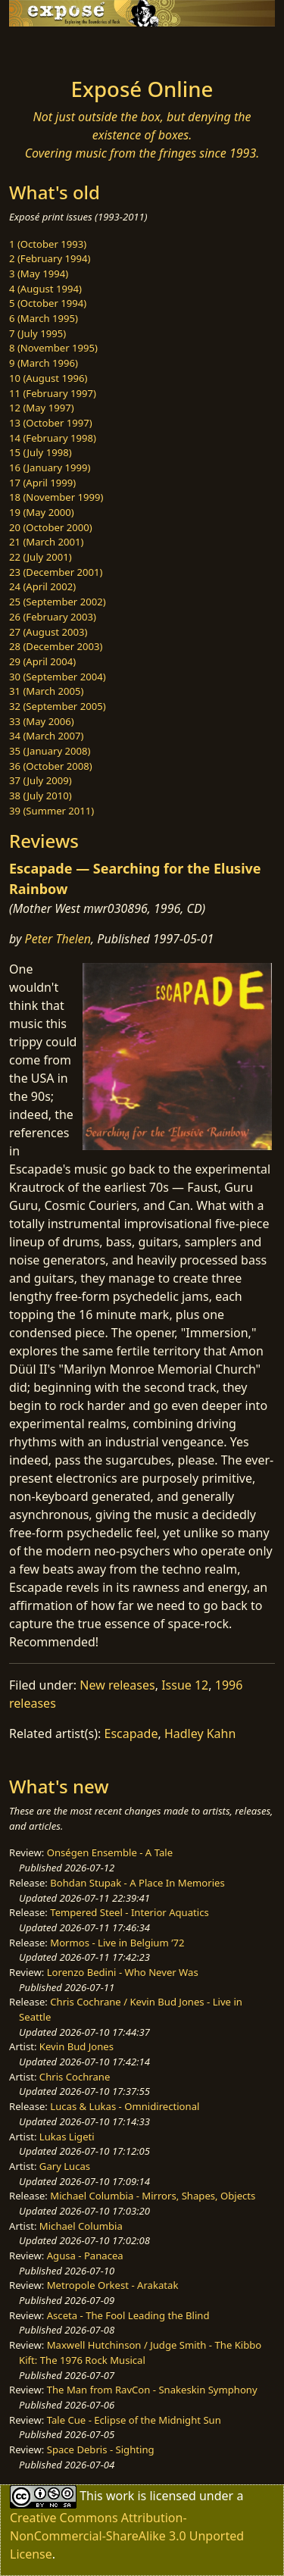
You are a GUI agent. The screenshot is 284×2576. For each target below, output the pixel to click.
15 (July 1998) (40, 452)
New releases (117, 1685)
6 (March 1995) (43, 318)
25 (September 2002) (57, 601)
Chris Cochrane (74, 2077)
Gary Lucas (64, 2166)
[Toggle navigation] (48, 48)
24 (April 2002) (42, 586)
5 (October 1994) (47, 303)
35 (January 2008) (49, 751)
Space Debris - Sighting (100, 2449)
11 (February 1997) (52, 393)
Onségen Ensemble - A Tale (110, 1852)
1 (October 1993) (47, 244)
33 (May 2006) (41, 721)
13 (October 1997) (50, 423)
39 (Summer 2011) (51, 811)
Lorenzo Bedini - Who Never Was (122, 1972)
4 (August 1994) (45, 288)
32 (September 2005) (57, 706)
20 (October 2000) (50, 527)
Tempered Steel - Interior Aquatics (129, 1912)
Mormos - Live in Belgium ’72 (117, 1942)
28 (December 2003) (55, 646)
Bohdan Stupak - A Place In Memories (137, 1883)
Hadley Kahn (200, 1733)
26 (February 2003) (52, 617)
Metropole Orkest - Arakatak (113, 2285)
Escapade (131, 1733)
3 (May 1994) (38, 273)
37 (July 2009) (40, 780)
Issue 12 (184, 1685)
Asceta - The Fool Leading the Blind (128, 2315)
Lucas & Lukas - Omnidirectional (124, 2106)
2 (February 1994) (49, 258)
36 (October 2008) (50, 766)
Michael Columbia (81, 2226)
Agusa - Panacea (85, 2255)
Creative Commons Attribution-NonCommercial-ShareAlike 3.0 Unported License (127, 2535)
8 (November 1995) (53, 348)
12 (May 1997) (41, 407)
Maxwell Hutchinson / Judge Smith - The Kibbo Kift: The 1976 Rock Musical (140, 2352)
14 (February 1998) (52, 438)
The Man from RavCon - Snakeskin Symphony (152, 2389)
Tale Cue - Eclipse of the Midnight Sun (134, 2420)
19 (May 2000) (41, 512)
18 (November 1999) (56, 497)
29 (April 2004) (42, 661)
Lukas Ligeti (67, 2136)
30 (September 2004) (57, 676)
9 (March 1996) (43, 363)
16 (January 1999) (49, 467)
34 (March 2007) (46, 735)
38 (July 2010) (40, 795)
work (120, 2495)
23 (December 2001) (55, 572)
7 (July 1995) (37, 333)
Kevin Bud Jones (76, 2046)
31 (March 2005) (46, 691)
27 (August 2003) (48, 632)
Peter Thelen (58, 938)
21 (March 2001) (46, 542)
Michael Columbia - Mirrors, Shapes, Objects (152, 2195)
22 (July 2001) (40, 557)
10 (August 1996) (48, 378)
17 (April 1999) (42, 482)
